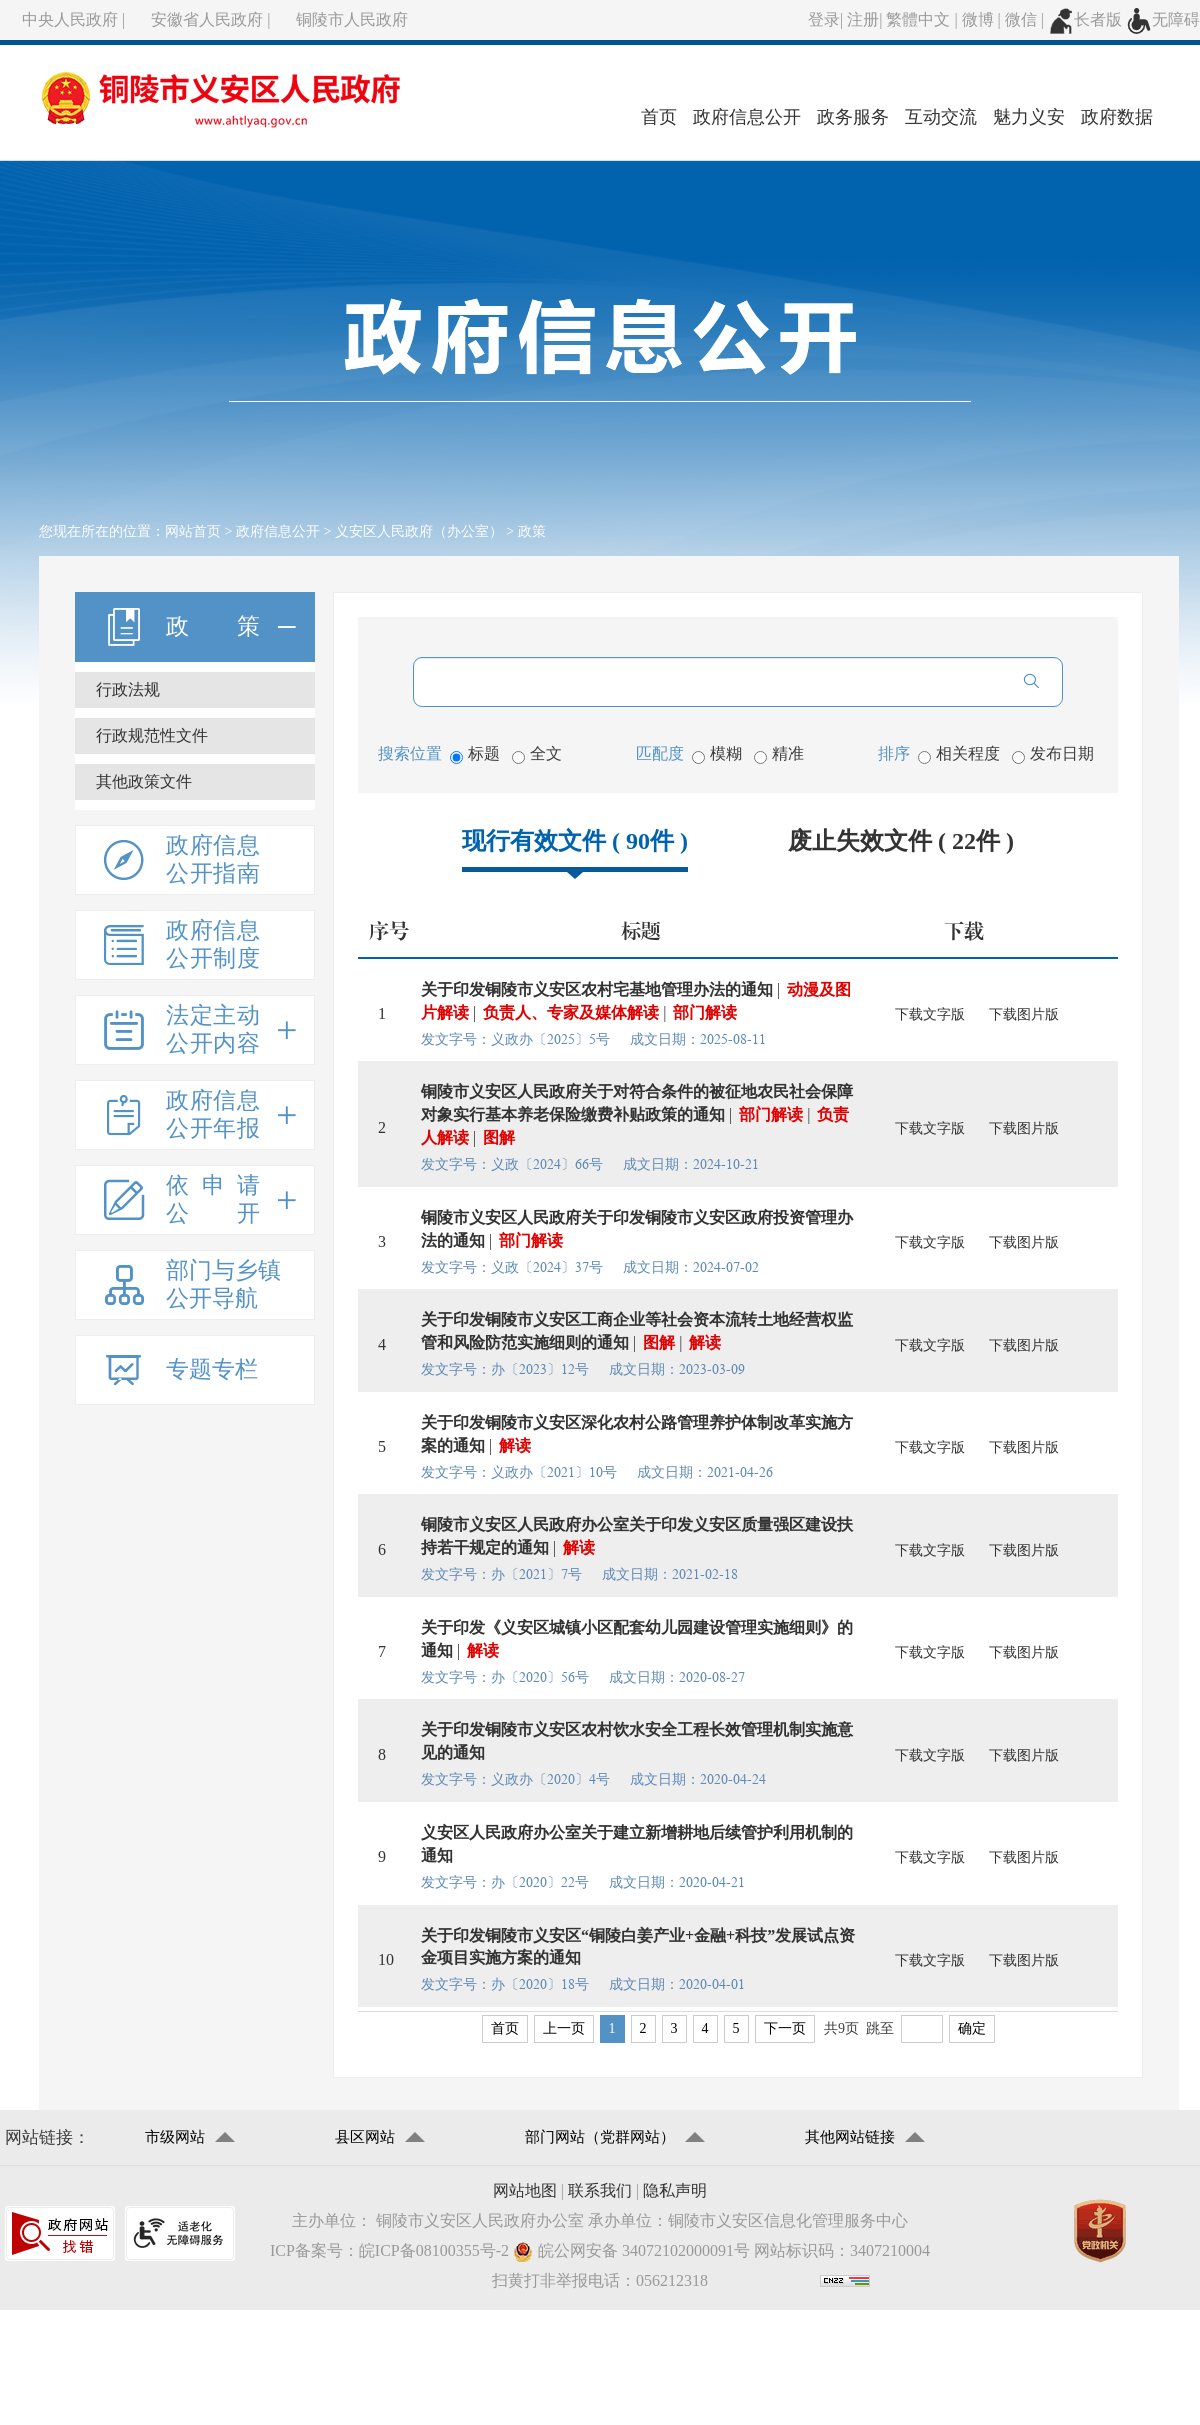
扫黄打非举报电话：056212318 (600, 2280)
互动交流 (941, 117)
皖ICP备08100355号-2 (434, 2250)
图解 (499, 1137)
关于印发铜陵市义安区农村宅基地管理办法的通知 (597, 989)
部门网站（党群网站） (600, 2137)
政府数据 (1117, 117)
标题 (475, 754)
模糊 (717, 754)
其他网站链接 (850, 2137)
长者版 (1085, 19)
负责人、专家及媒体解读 (571, 1012)
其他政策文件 (144, 781)
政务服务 (853, 117)
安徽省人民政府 (207, 19)
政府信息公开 (747, 117)
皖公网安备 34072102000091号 (631, 2251)
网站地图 (525, 2190)
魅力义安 (1029, 117)
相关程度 (959, 754)
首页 (659, 117)
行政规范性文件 (152, 735)
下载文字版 (930, 1014)
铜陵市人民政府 (352, 19)
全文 (537, 754)
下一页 (785, 2028)
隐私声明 (675, 2190)
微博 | (983, 19)
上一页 (564, 2028)
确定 (972, 2028)
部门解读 (705, 1012)
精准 (779, 754)
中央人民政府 (70, 19)
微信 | (1026, 19)
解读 (705, 1342)
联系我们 (600, 2190)
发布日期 (1053, 754)
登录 (824, 19)
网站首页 (193, 531)
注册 (863, 19)
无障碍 (1163, 19)
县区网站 (365, 2137)
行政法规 (128, 689)
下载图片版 (1024, 1014)
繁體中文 (918, 19)
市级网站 (175, 2137)
